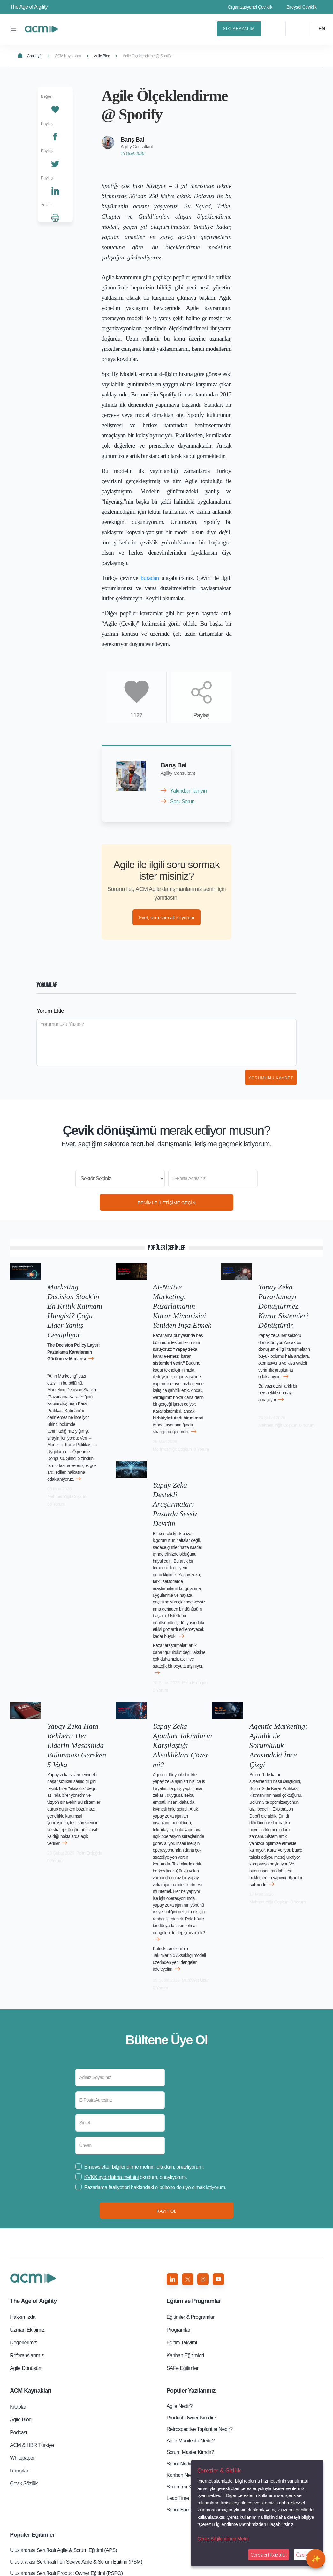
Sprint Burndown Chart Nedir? (199, 2377)
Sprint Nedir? (180, 2331)
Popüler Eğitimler (32, 2402)
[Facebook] (55, 135)
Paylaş (201, 715)
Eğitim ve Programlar (194, 2168)
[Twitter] (55, 162)
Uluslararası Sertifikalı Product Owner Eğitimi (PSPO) (66, 2440)
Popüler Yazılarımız (191, 2258)
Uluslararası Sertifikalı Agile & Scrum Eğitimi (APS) (63, 2417)
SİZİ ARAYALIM (239, 29)
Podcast (18, 2300)
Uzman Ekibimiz (27, 2197)
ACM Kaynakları (68, 56)
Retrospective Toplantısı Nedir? (200, 2296)
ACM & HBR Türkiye (32, 2312)
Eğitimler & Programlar (191, 2184)
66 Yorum (55, 1465)
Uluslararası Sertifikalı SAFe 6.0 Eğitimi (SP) (57, 2480)
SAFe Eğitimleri (183, 2235)
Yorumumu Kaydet (270, 1080)
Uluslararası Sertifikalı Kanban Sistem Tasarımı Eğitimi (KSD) (74, 2469)
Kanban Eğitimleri (185, 2223)
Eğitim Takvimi (182, 2210)
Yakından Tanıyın (188, 791)
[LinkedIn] (55, 190)
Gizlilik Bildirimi (154, 2566)
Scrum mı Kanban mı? (191, 2354)
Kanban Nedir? (183, 2342)
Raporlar (19, 2338)
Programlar (178, 2197)
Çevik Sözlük (24, 2351)
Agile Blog (102, 56)
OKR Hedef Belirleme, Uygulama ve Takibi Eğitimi (62, 2531)
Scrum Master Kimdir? (190, 2319)
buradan (150, 577)
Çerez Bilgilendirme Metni (222, 2538)
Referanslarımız (27, 2223)
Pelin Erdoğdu (189, 1604)
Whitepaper (22, 2325)
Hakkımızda (22, 2184)
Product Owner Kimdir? (191, 2285)
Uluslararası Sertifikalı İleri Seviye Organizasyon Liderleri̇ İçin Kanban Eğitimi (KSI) (83, 2454)
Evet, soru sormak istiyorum (166, 918)
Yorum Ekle (50, 1013)
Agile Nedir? (180, 2273)
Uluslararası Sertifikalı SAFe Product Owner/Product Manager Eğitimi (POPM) (83, 2494)
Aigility (33, 2168)
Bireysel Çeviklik (301, 7)
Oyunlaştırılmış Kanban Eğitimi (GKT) (49, 2520)
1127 (136, 715)
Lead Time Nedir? (186, 2365)
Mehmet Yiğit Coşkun (87, 1457)
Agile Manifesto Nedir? (191, 2308)
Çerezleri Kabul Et (268, 2555)
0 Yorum (159, 1424)
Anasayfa (30, 55)
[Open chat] (315, 2558)
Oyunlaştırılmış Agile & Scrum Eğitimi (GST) (56, 2508)
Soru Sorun (182, 801)
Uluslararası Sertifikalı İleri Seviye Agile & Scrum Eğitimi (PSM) (76, 2429)
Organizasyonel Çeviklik (250, 7)
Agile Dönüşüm (26, 2235)
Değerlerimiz (23, 2210)
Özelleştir (305, 2555)
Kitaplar (18, 2274)
